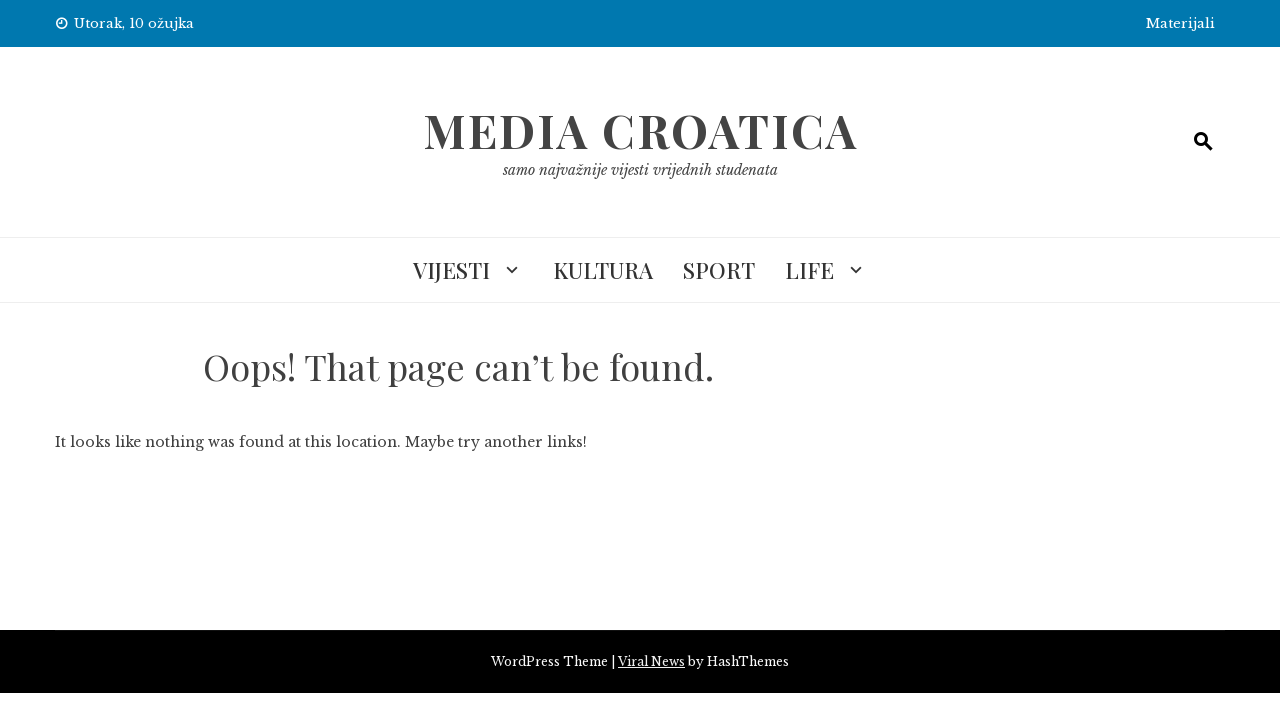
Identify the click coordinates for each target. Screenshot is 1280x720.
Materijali (1180, 23)
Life (809, 270)
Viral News (651, 661)
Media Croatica (640, 130)
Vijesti (451, 270)
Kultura (603, 270)
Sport (719, 270)
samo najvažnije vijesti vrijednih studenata (640, 170)
